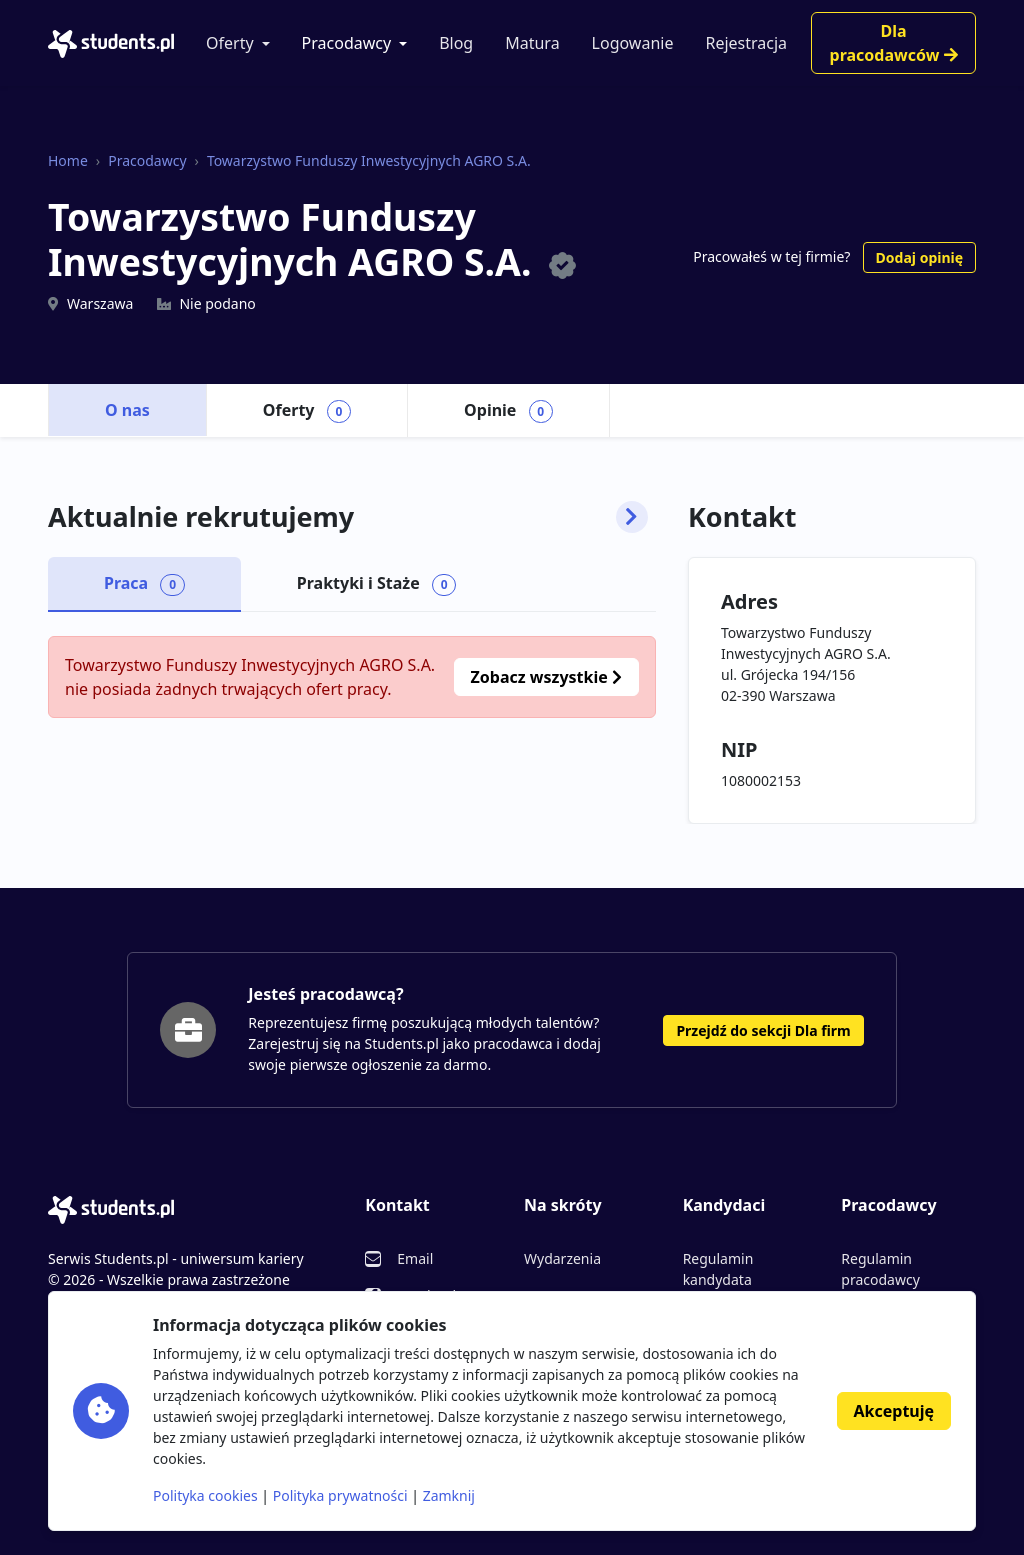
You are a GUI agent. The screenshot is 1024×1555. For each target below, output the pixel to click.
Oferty (230, 43)
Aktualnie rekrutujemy (348, 517)
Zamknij (449, 1495)
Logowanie (633, 43)
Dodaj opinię (919, 257)
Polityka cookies (205, 1495)
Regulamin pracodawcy (880, 1269)
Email (415, 1258)
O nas (127, 410)
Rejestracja (746, 43)
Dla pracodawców (894, 43)
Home (68, 160)
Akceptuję (894, 1411)
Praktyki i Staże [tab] (377, 584)
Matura (532, 43)
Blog (456, 43)
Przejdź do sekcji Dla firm (763, 1030)
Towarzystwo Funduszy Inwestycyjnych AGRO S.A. (369, 160)
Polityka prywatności (340, 1495)
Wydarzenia (562, 1258)
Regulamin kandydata (718, 1269)
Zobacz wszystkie (546, 677)
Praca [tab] (144, 584)
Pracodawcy (347, 43)
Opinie (508, 411)
